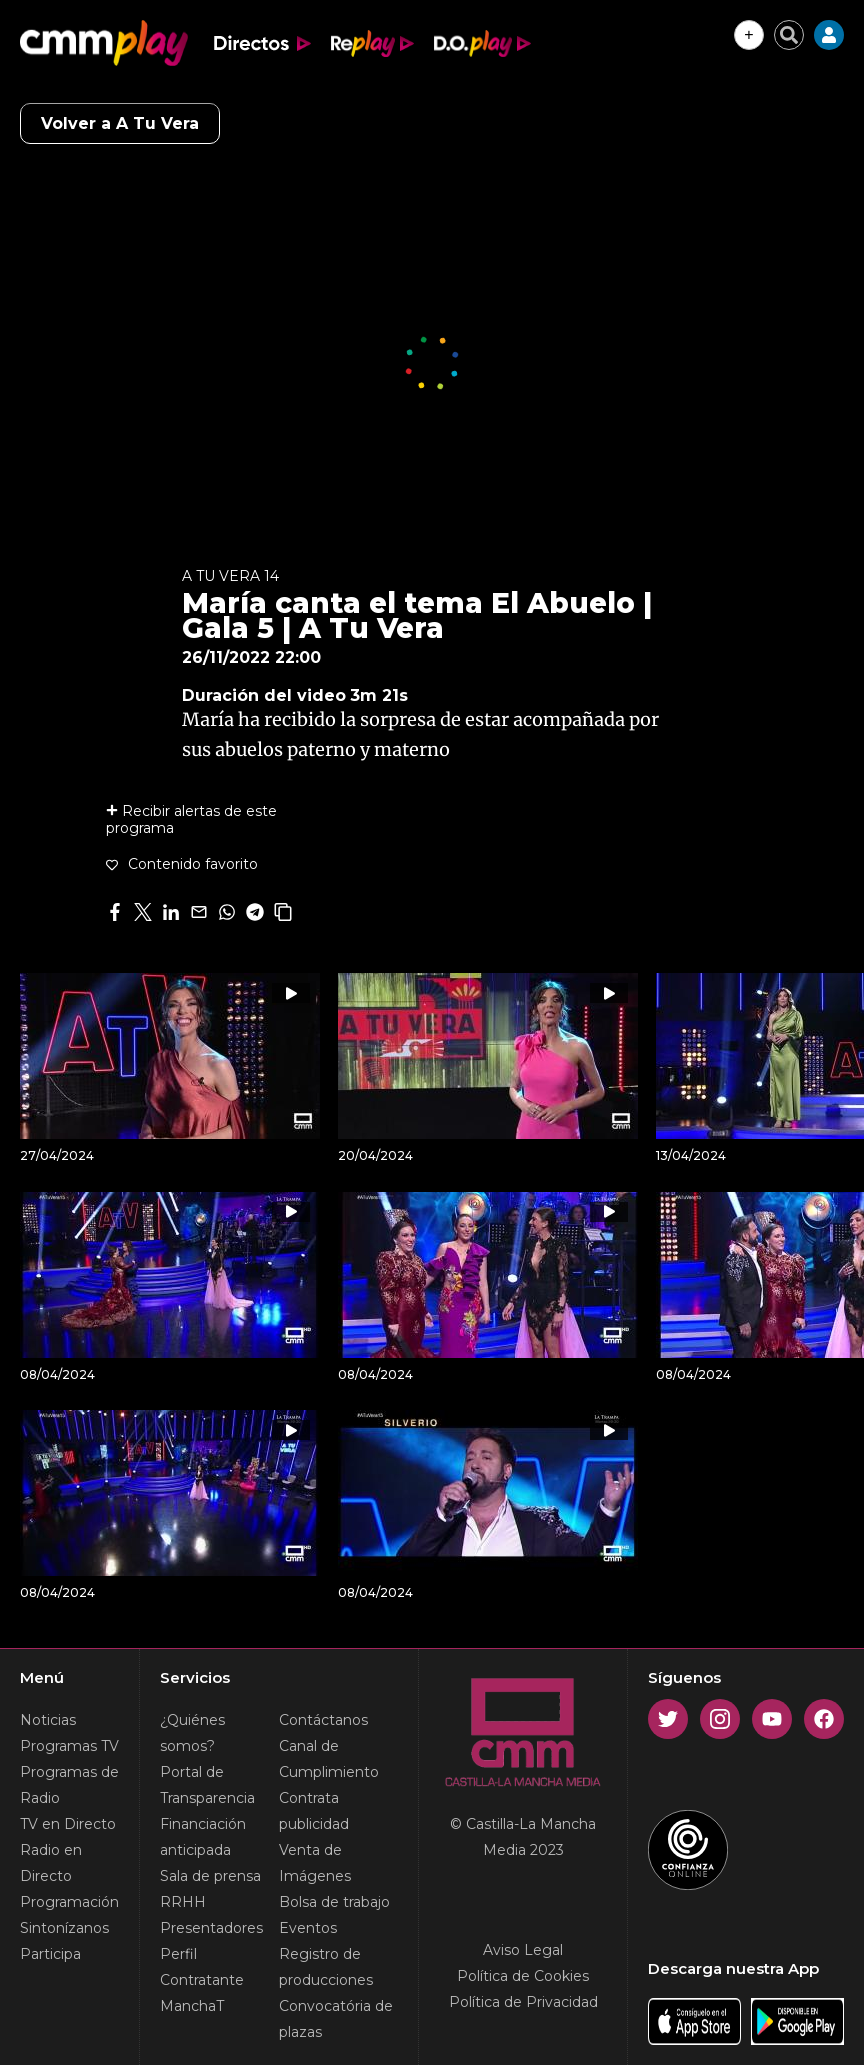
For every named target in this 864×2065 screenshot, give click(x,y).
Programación (69, 1902)
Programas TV (69, 1746)
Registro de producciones (326, 1967)
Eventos (308, 1928)
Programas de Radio (69, 1785)
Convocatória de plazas (336, 2019)
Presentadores (211, 1928)
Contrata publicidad (314, 1811)
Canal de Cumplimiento (329, 1759)
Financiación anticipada (203, 1837)
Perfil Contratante (202, 1967)
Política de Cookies (523, 1976)
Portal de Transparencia (207, 1785)
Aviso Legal (523, 1950)
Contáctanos (323, 1720)
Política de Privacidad (523, 2002)
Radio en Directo (51, 1863)
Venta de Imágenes (315, 1863)
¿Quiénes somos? (192, 1733)
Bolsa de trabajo (334, 1902)
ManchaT (192, 2006)
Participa (50, 1954)
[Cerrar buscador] (789, 35)
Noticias (48, 1720)
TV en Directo (68, 1824)
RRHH (183, 1902)
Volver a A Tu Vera (120, 123)
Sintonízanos (64, 1928)
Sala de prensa (210, 1876)
